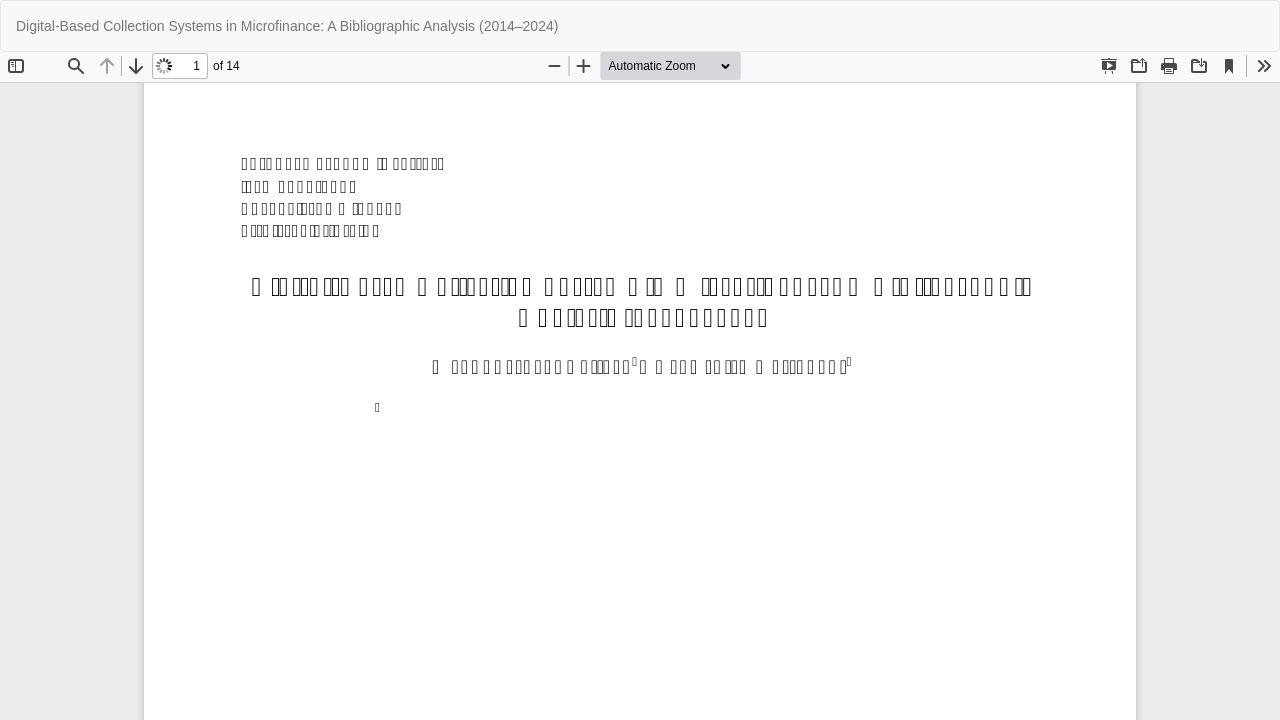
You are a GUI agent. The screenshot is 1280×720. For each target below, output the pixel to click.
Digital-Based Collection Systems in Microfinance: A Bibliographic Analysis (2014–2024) (287, 26)
